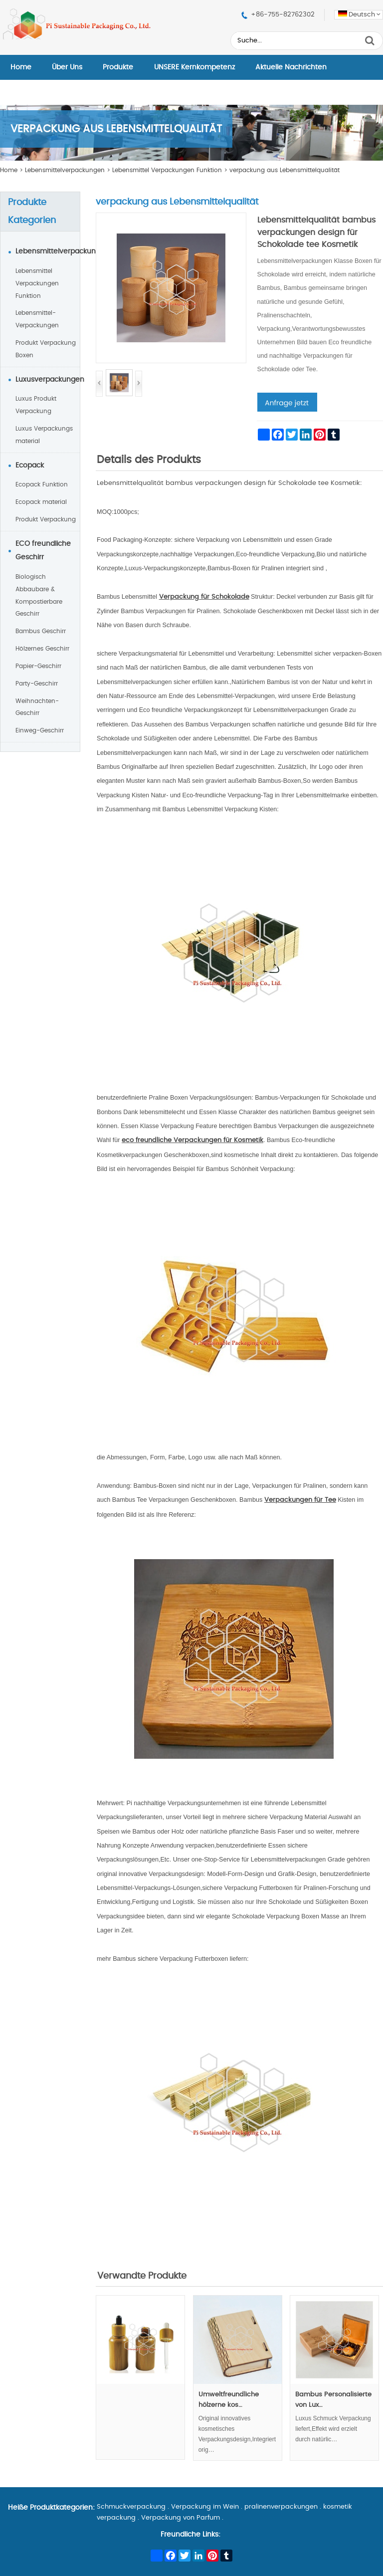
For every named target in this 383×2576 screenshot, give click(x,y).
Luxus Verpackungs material (44, 435)
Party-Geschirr (36, 684)
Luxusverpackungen (47, 379)
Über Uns (67, 67)
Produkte (118, 67)
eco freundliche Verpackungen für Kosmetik (192, 1140)
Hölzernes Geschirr (42, 649)
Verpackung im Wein (205, 2507)
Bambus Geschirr (40, 631)
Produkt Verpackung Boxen (45, 349)
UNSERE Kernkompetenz (194, 67)
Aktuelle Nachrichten (291, 67)
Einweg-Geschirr (39, 730)
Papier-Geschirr (38, 666)
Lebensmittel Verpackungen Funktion (167, 170)
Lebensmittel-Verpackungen (37, 319)
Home (20, 67)
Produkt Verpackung (45, 519)
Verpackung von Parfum (180, 2518)
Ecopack (29, 465)
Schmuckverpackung (131, 2507)
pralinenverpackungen (281, 2507)
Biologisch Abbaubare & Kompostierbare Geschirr (38, 595)
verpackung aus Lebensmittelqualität (284, 170)
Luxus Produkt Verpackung (35, 405)
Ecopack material (41, 502)
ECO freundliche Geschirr (43, 550)
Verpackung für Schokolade (204, 597)
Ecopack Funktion (41, 484)
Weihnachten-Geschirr (37, 707)
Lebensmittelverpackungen (65, 170)
